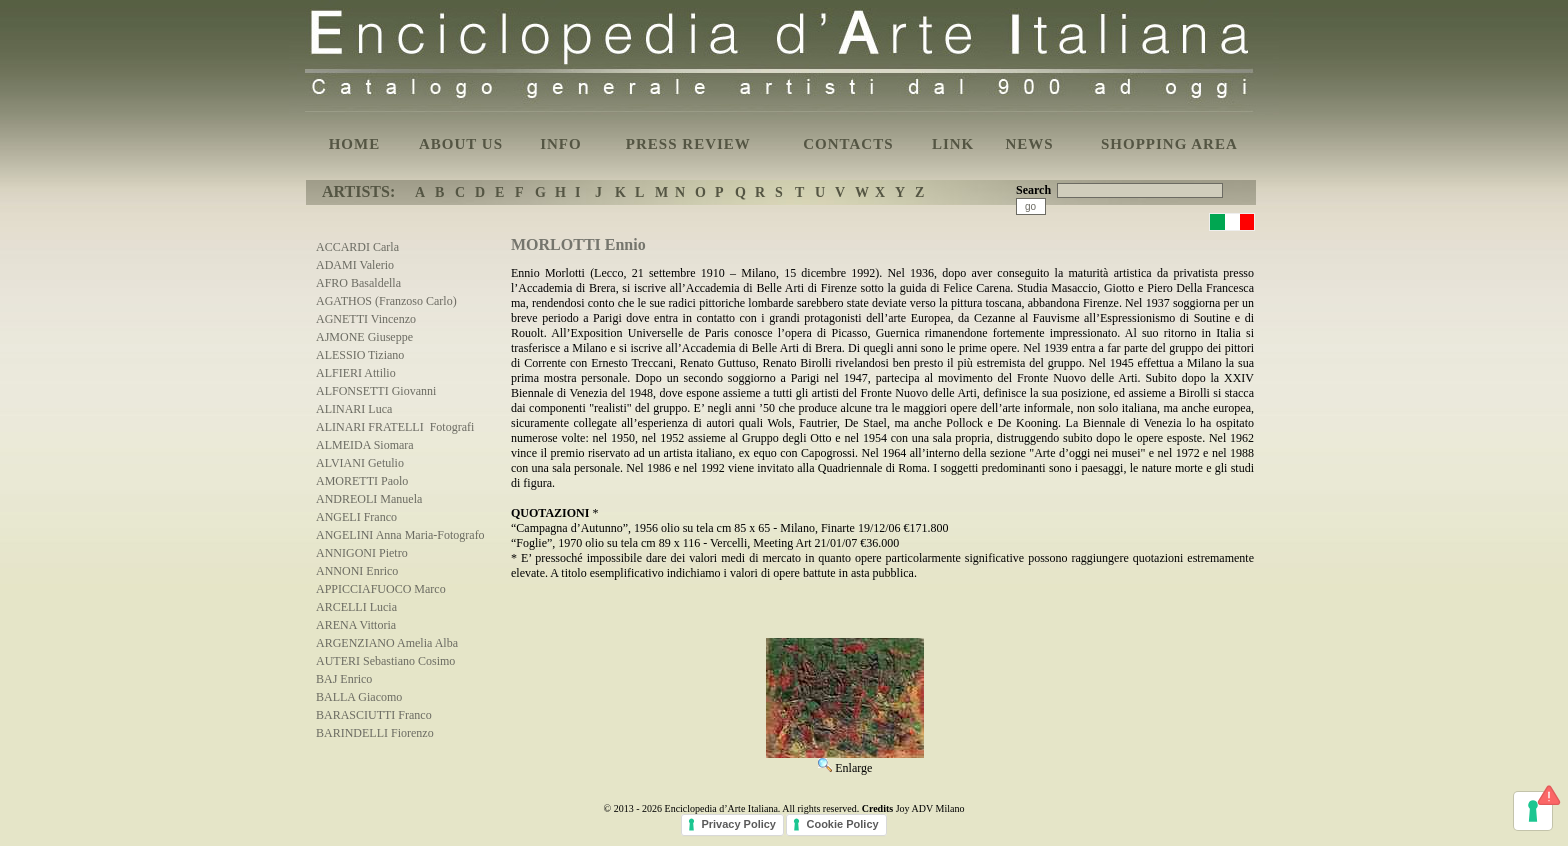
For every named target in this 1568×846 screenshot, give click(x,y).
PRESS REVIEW (688, 144)
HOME (355, 144)
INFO (561, 144)
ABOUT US (461, 144)
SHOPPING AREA (1169, 144)
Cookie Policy (842, 824)
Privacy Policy (738, 824)
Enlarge (845, 761)
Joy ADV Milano (930, 808)
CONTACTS (848, 144)
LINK (953, 144)
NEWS (1029, 144)
